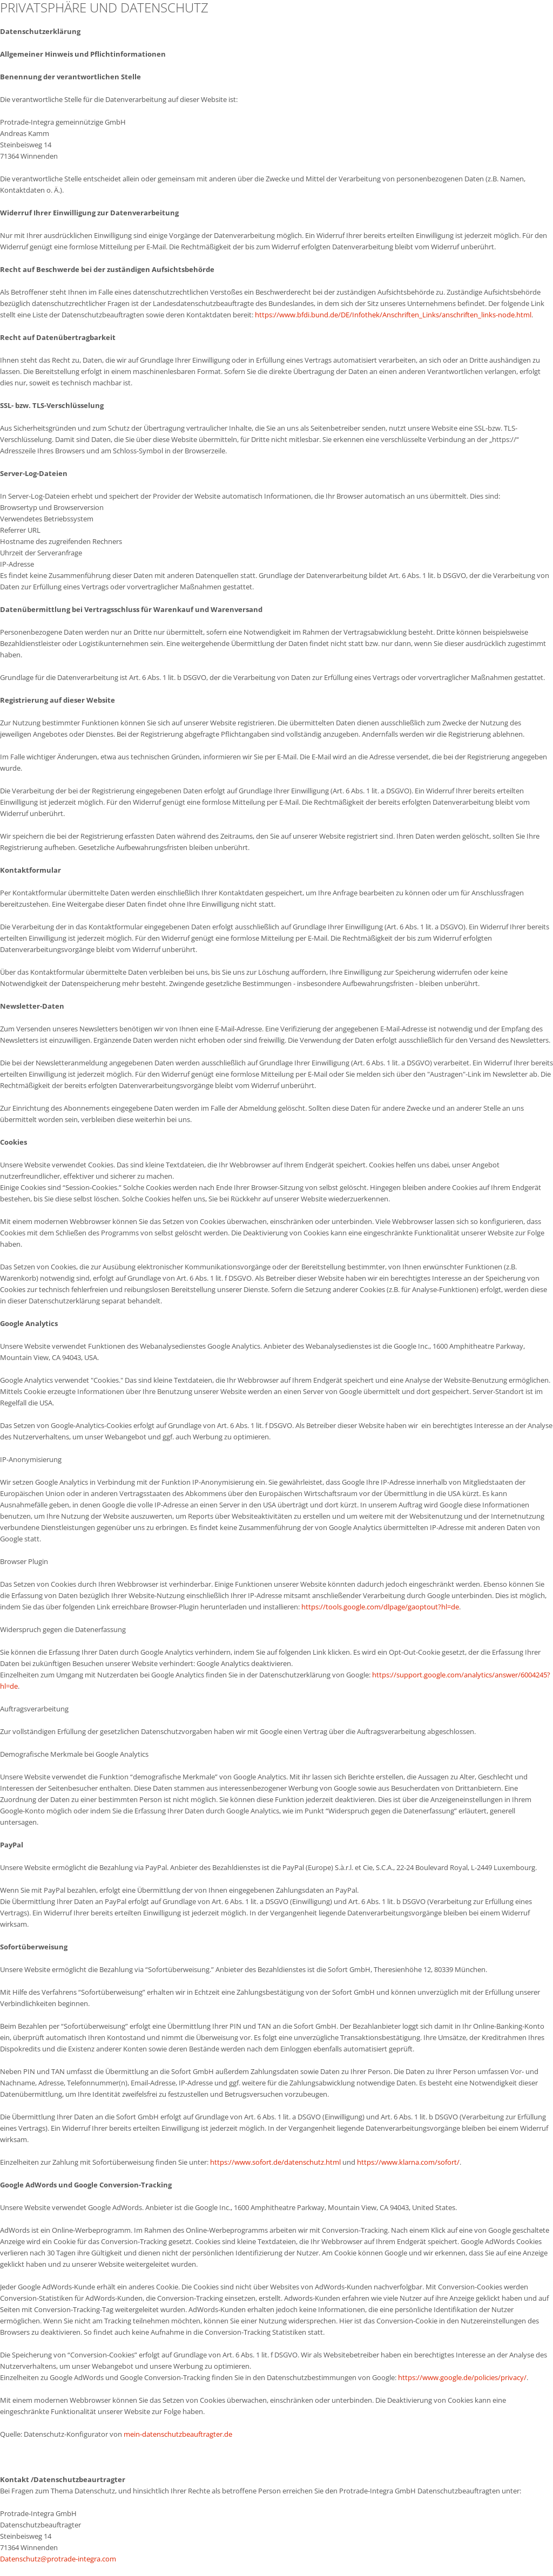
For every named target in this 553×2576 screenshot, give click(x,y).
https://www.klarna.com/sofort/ (408, 2162)
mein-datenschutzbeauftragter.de (178, 2434)
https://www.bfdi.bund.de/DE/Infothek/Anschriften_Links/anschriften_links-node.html (393, 315)
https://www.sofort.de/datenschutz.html (275, 2162)
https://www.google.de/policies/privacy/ (462, 2377)
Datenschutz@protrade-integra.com (58, 2559)
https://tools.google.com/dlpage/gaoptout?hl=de (380, 1607)
